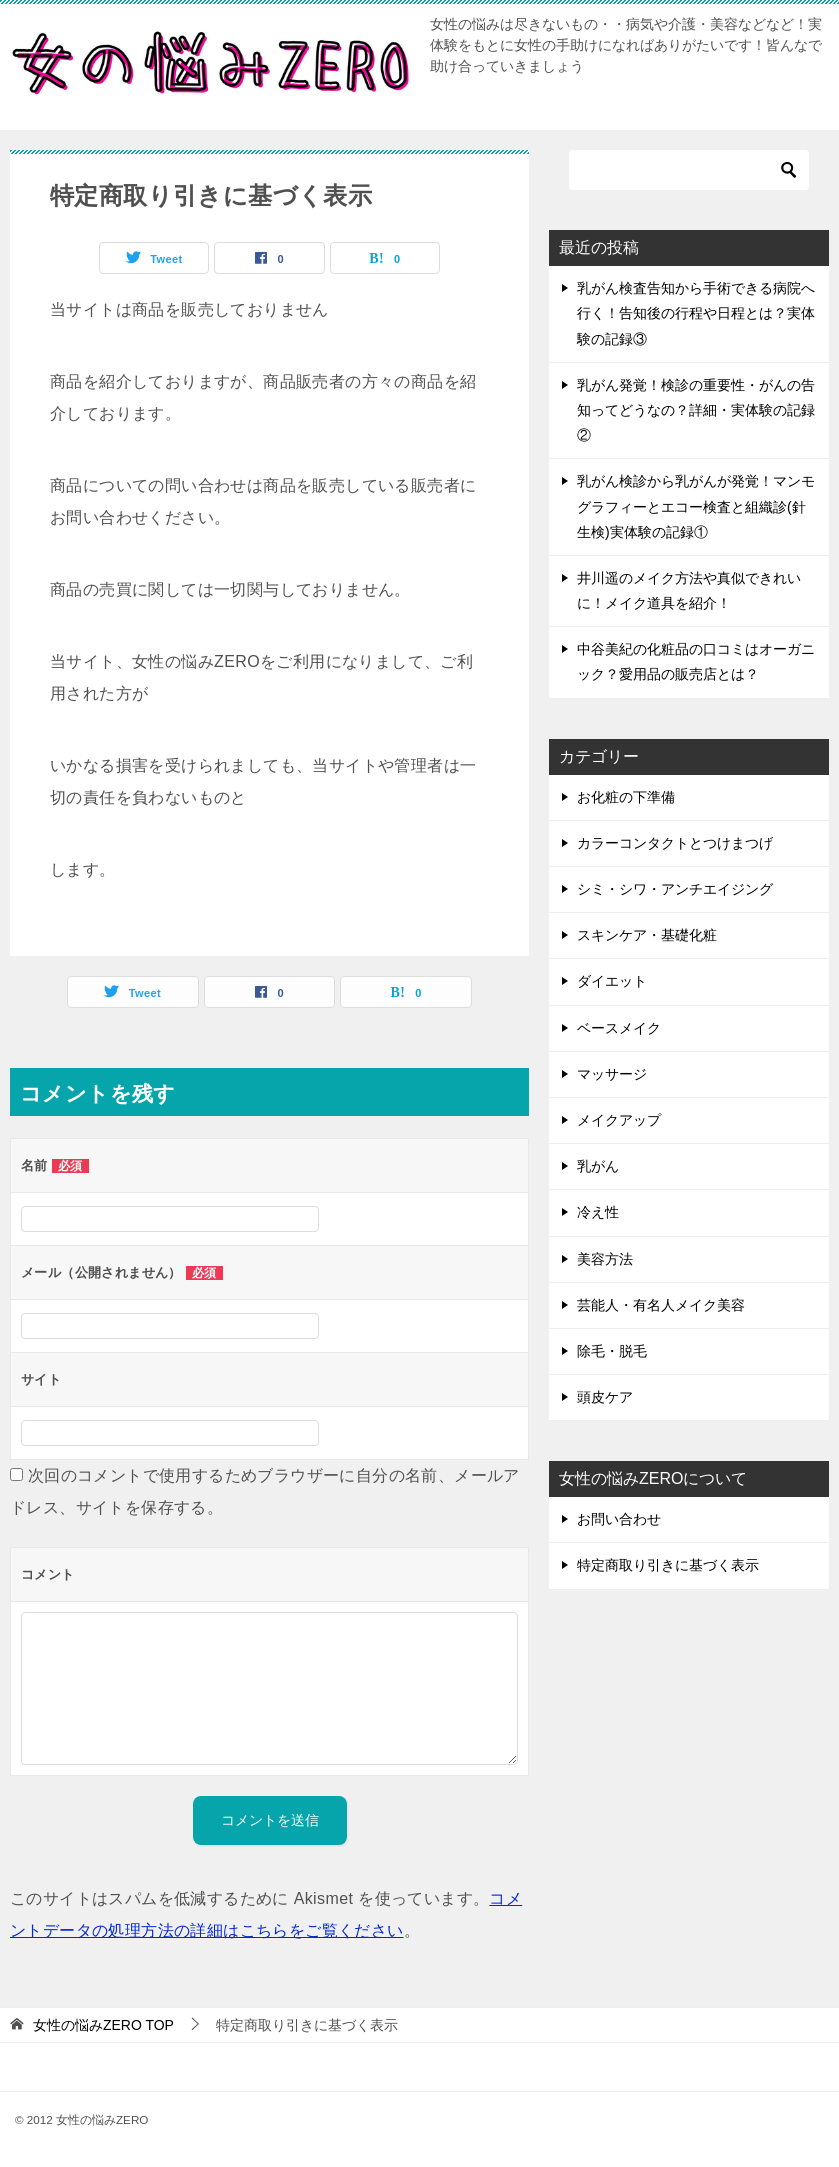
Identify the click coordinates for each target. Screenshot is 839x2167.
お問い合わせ (619, 1519)
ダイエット (612, 981)
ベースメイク (619, 1028)
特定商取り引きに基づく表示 (668, 1565)
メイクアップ (619, 1120)
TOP (103, 2025)
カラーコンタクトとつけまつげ (675, 843)
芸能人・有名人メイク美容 (661, 1305)
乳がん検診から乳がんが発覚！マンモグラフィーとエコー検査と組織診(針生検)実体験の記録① (696, 506)
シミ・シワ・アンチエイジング (675, 889)
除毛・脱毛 (612, 1351)
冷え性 (598, 1212)
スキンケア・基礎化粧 (647, 935)
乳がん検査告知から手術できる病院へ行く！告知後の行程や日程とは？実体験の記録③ (696, 313)
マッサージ (612, 1074)
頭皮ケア (605, 1397)
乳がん (598, 1166)
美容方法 (605, 1259)
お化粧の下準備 (626, 797)
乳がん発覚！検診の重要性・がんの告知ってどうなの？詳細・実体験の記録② (696, 410)
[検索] (689, 170)
